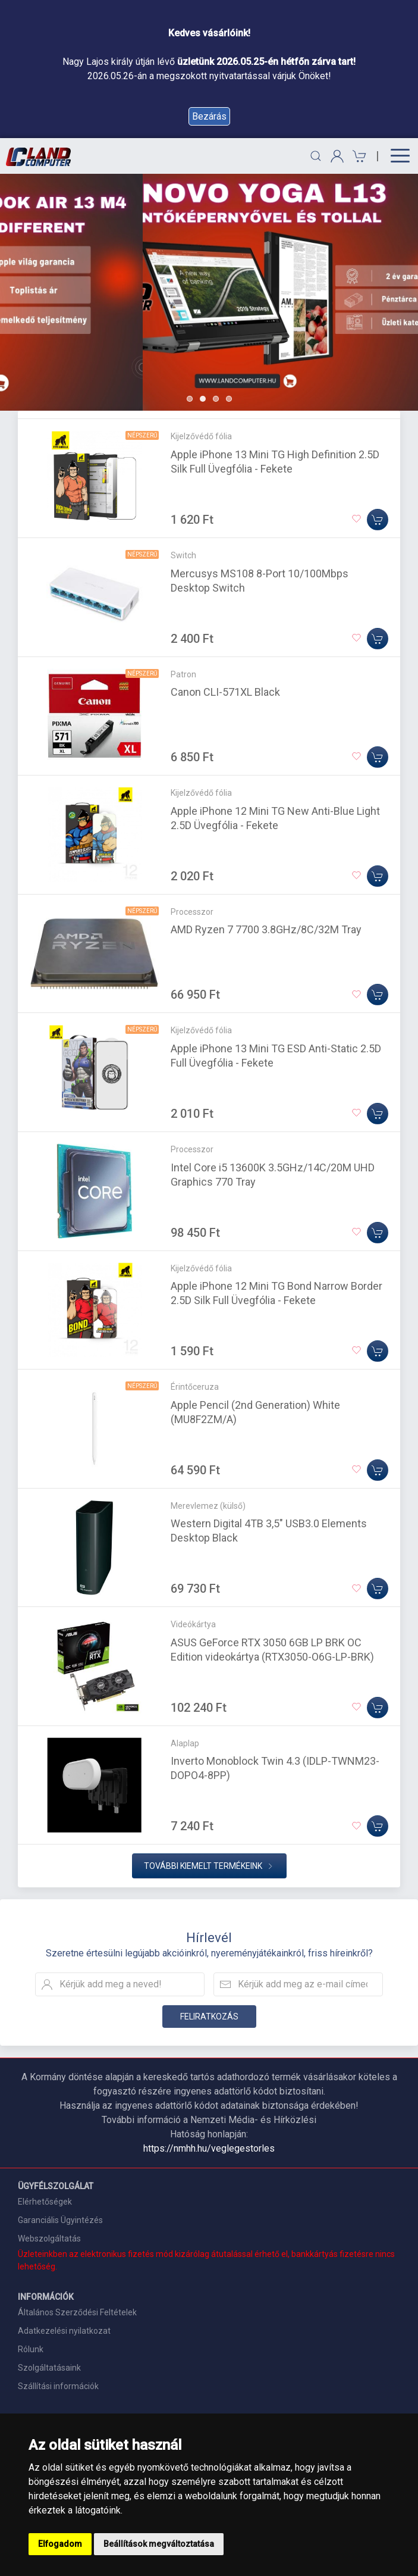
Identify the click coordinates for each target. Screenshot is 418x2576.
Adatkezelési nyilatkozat (64, 2331)
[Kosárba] (377, 519)
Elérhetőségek (45, 2201)
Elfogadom (60, 2544)
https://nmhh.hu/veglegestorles (209, 2148)
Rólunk (30, 2349)
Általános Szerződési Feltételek (77, 2312)
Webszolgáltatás (49, 2238)
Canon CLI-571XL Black (225, 692)
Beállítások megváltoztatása (158, 2544)
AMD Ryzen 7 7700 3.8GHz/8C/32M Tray (266, 929)
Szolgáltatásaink (49, 2367)
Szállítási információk (58, 2386)
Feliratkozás (209, 2016)
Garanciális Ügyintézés (60, 2220)
